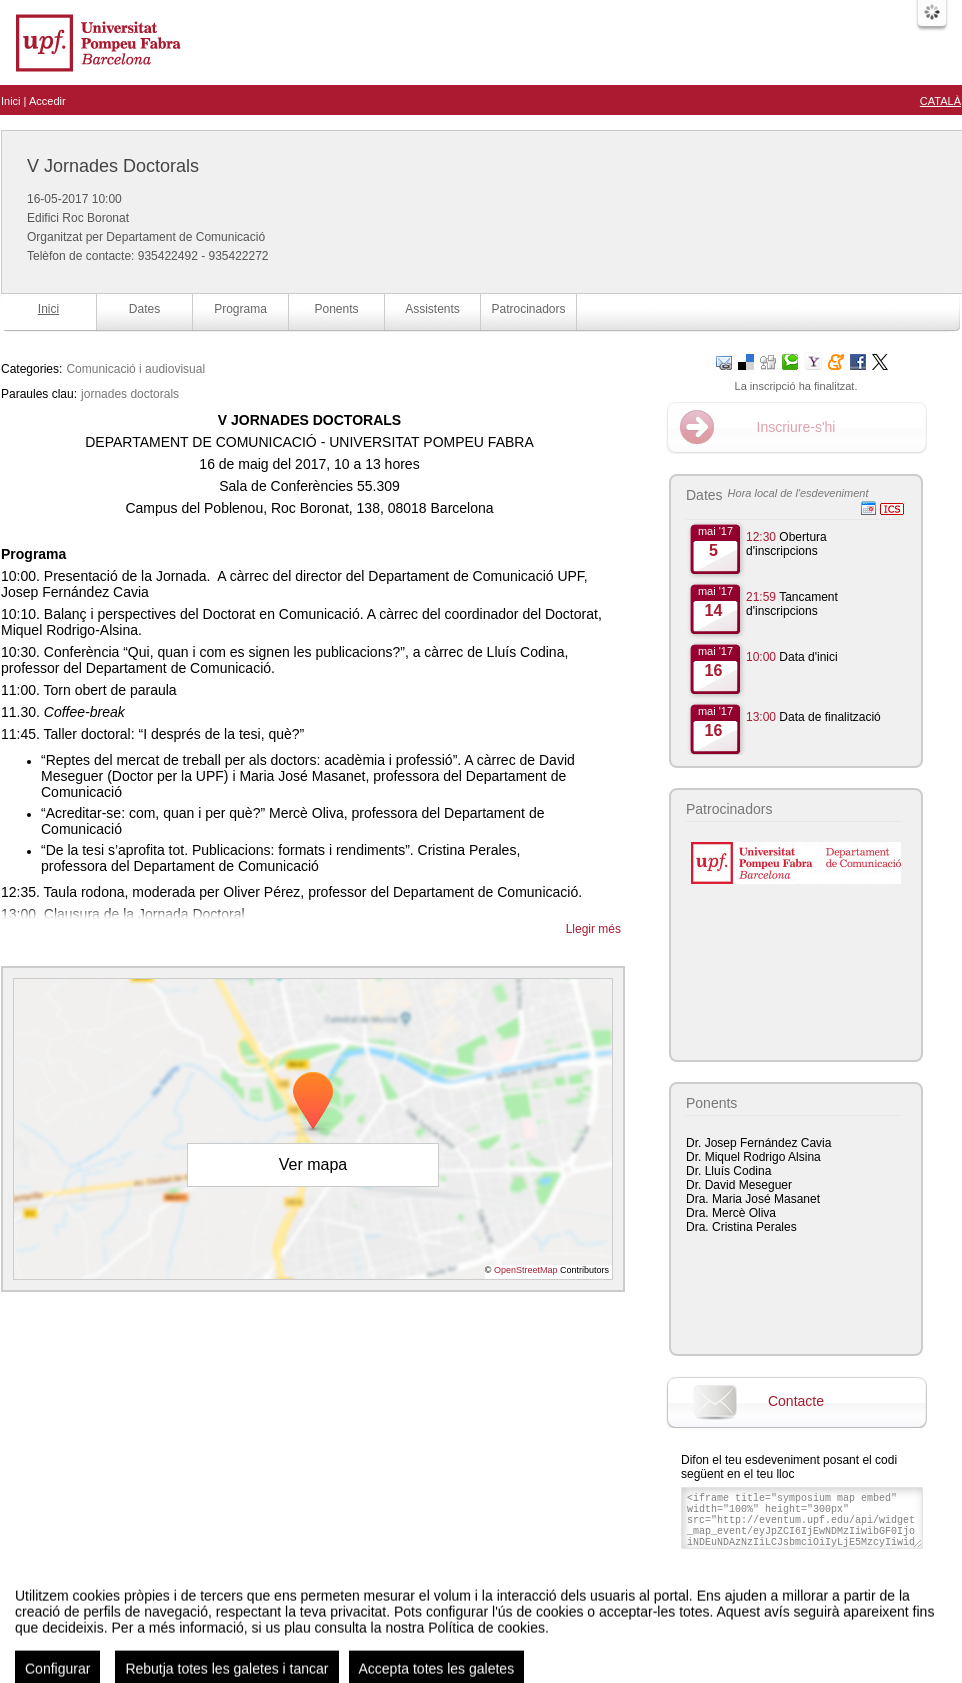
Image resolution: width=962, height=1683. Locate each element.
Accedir (47, 101)
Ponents (336, 309)
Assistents (432, 309)
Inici (11, 101)
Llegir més (593, 929)
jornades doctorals (130, 394)
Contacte (796, 1401)
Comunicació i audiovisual (135, 369)
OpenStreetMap (526, 1270)
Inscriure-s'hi (796, 427)
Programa (240, 309)
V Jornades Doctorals (113, 166)
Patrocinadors (528, 309)
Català (940, 101)
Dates (144, 309)
